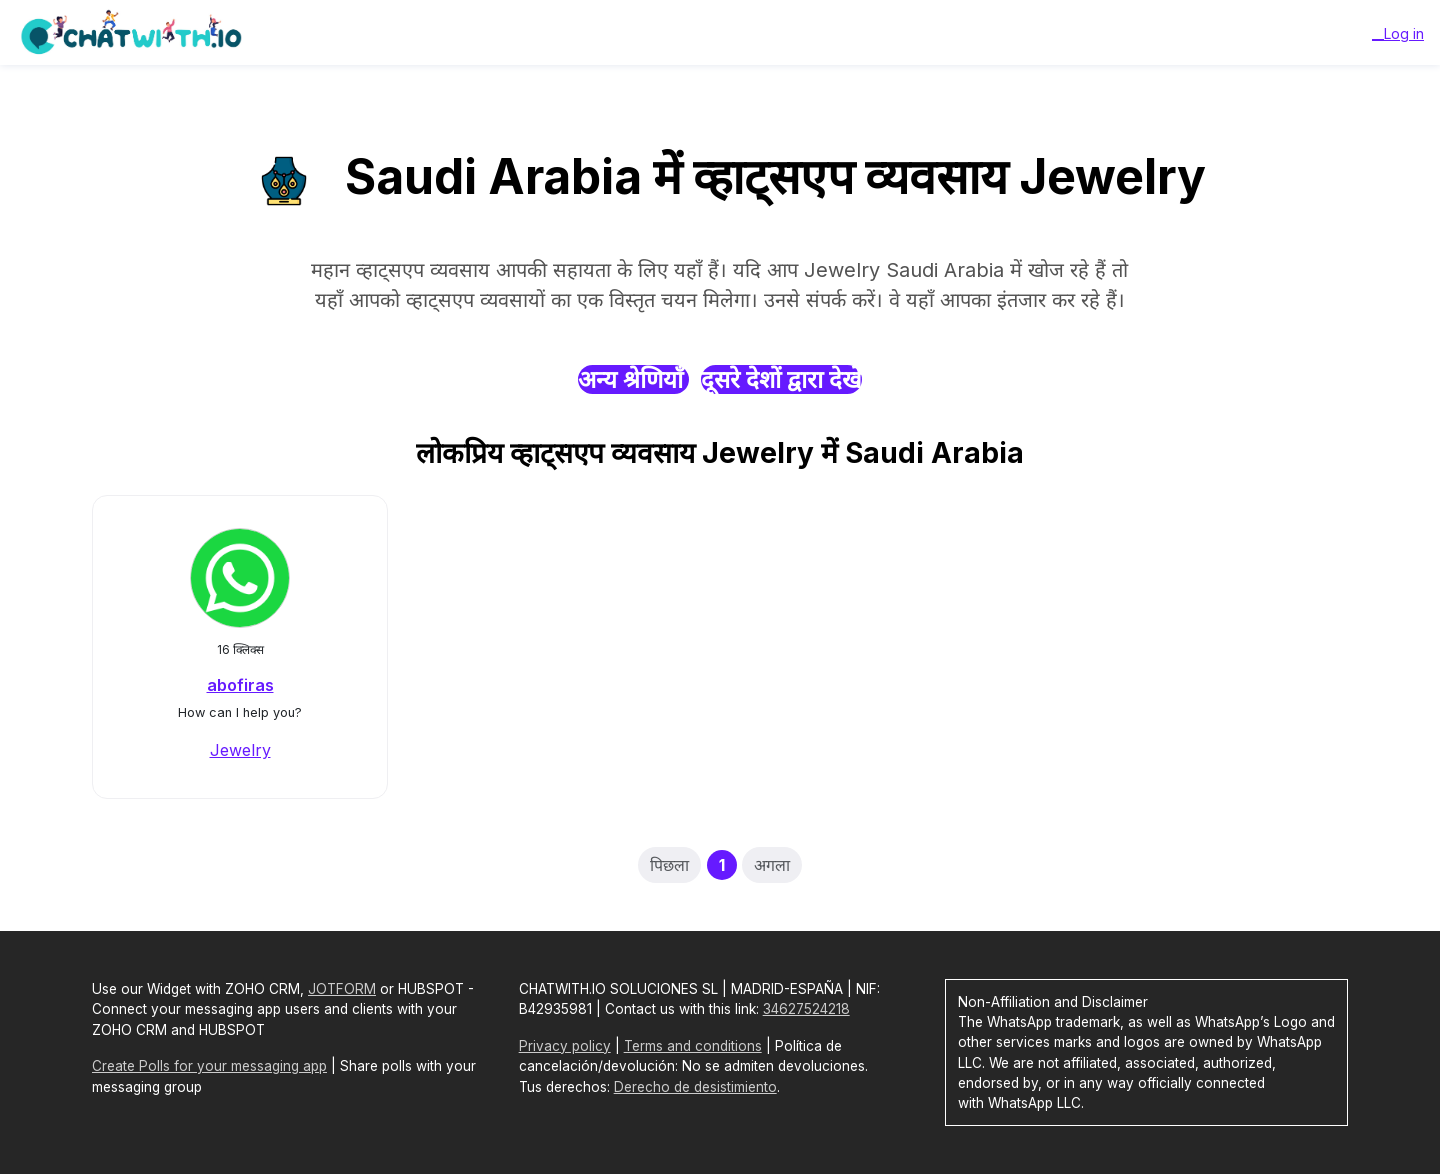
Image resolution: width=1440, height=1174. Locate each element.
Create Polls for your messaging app (209, 1066)
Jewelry (240, 750)
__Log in (1398, 33)
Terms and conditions (693, 1046)
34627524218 (806, 1009)
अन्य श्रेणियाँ (633, 379)
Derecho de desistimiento (695, 1087)
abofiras (240, 685)
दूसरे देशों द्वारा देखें (781, 379)
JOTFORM (342, 989)
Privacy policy (565, 1046)
